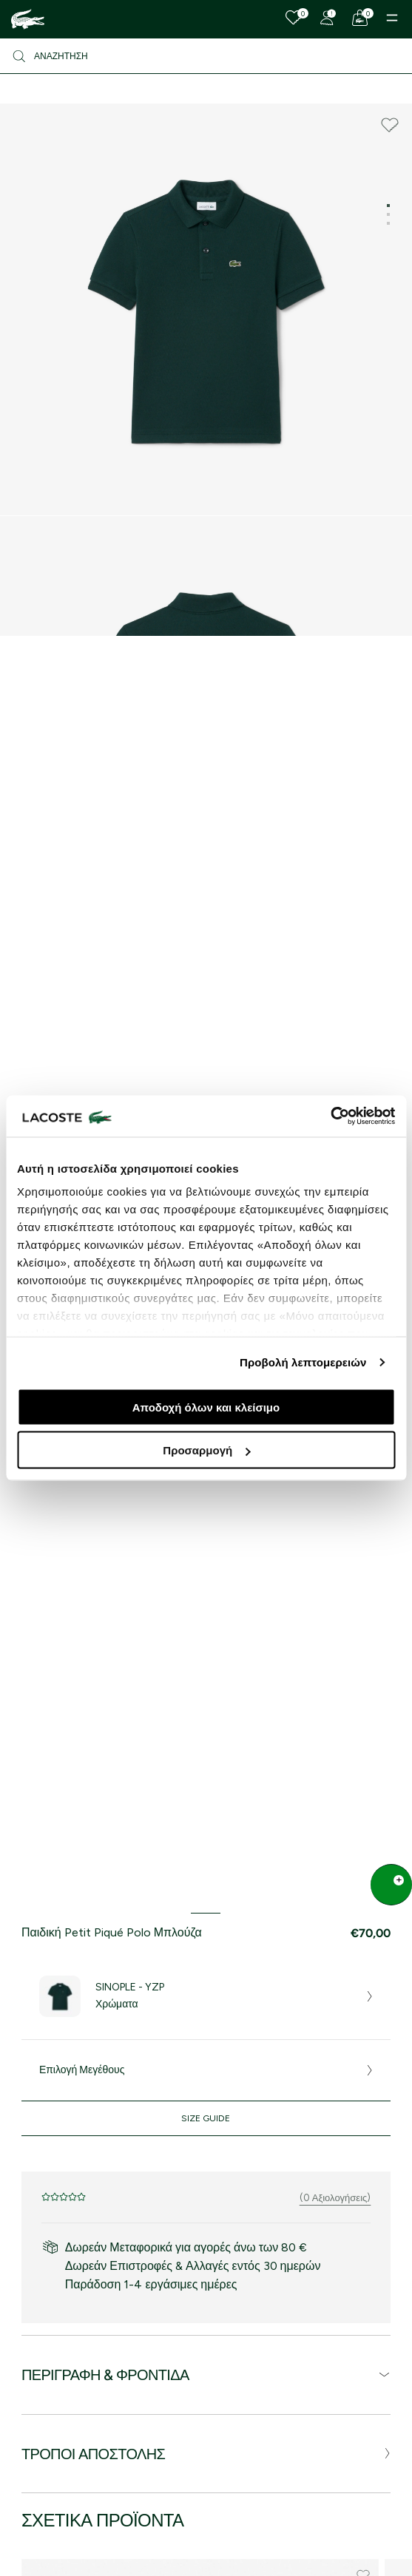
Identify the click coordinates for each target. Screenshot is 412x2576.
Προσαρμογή (206, 1450)
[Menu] (392, 18)
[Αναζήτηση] (206, 56)
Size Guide (205, 2118)
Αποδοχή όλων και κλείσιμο (206, 1406)
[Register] (327, 18)
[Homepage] (27, 19)
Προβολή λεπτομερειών (303, 1362)
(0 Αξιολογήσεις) (335, 2197)
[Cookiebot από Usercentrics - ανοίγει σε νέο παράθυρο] (330, 1116)
